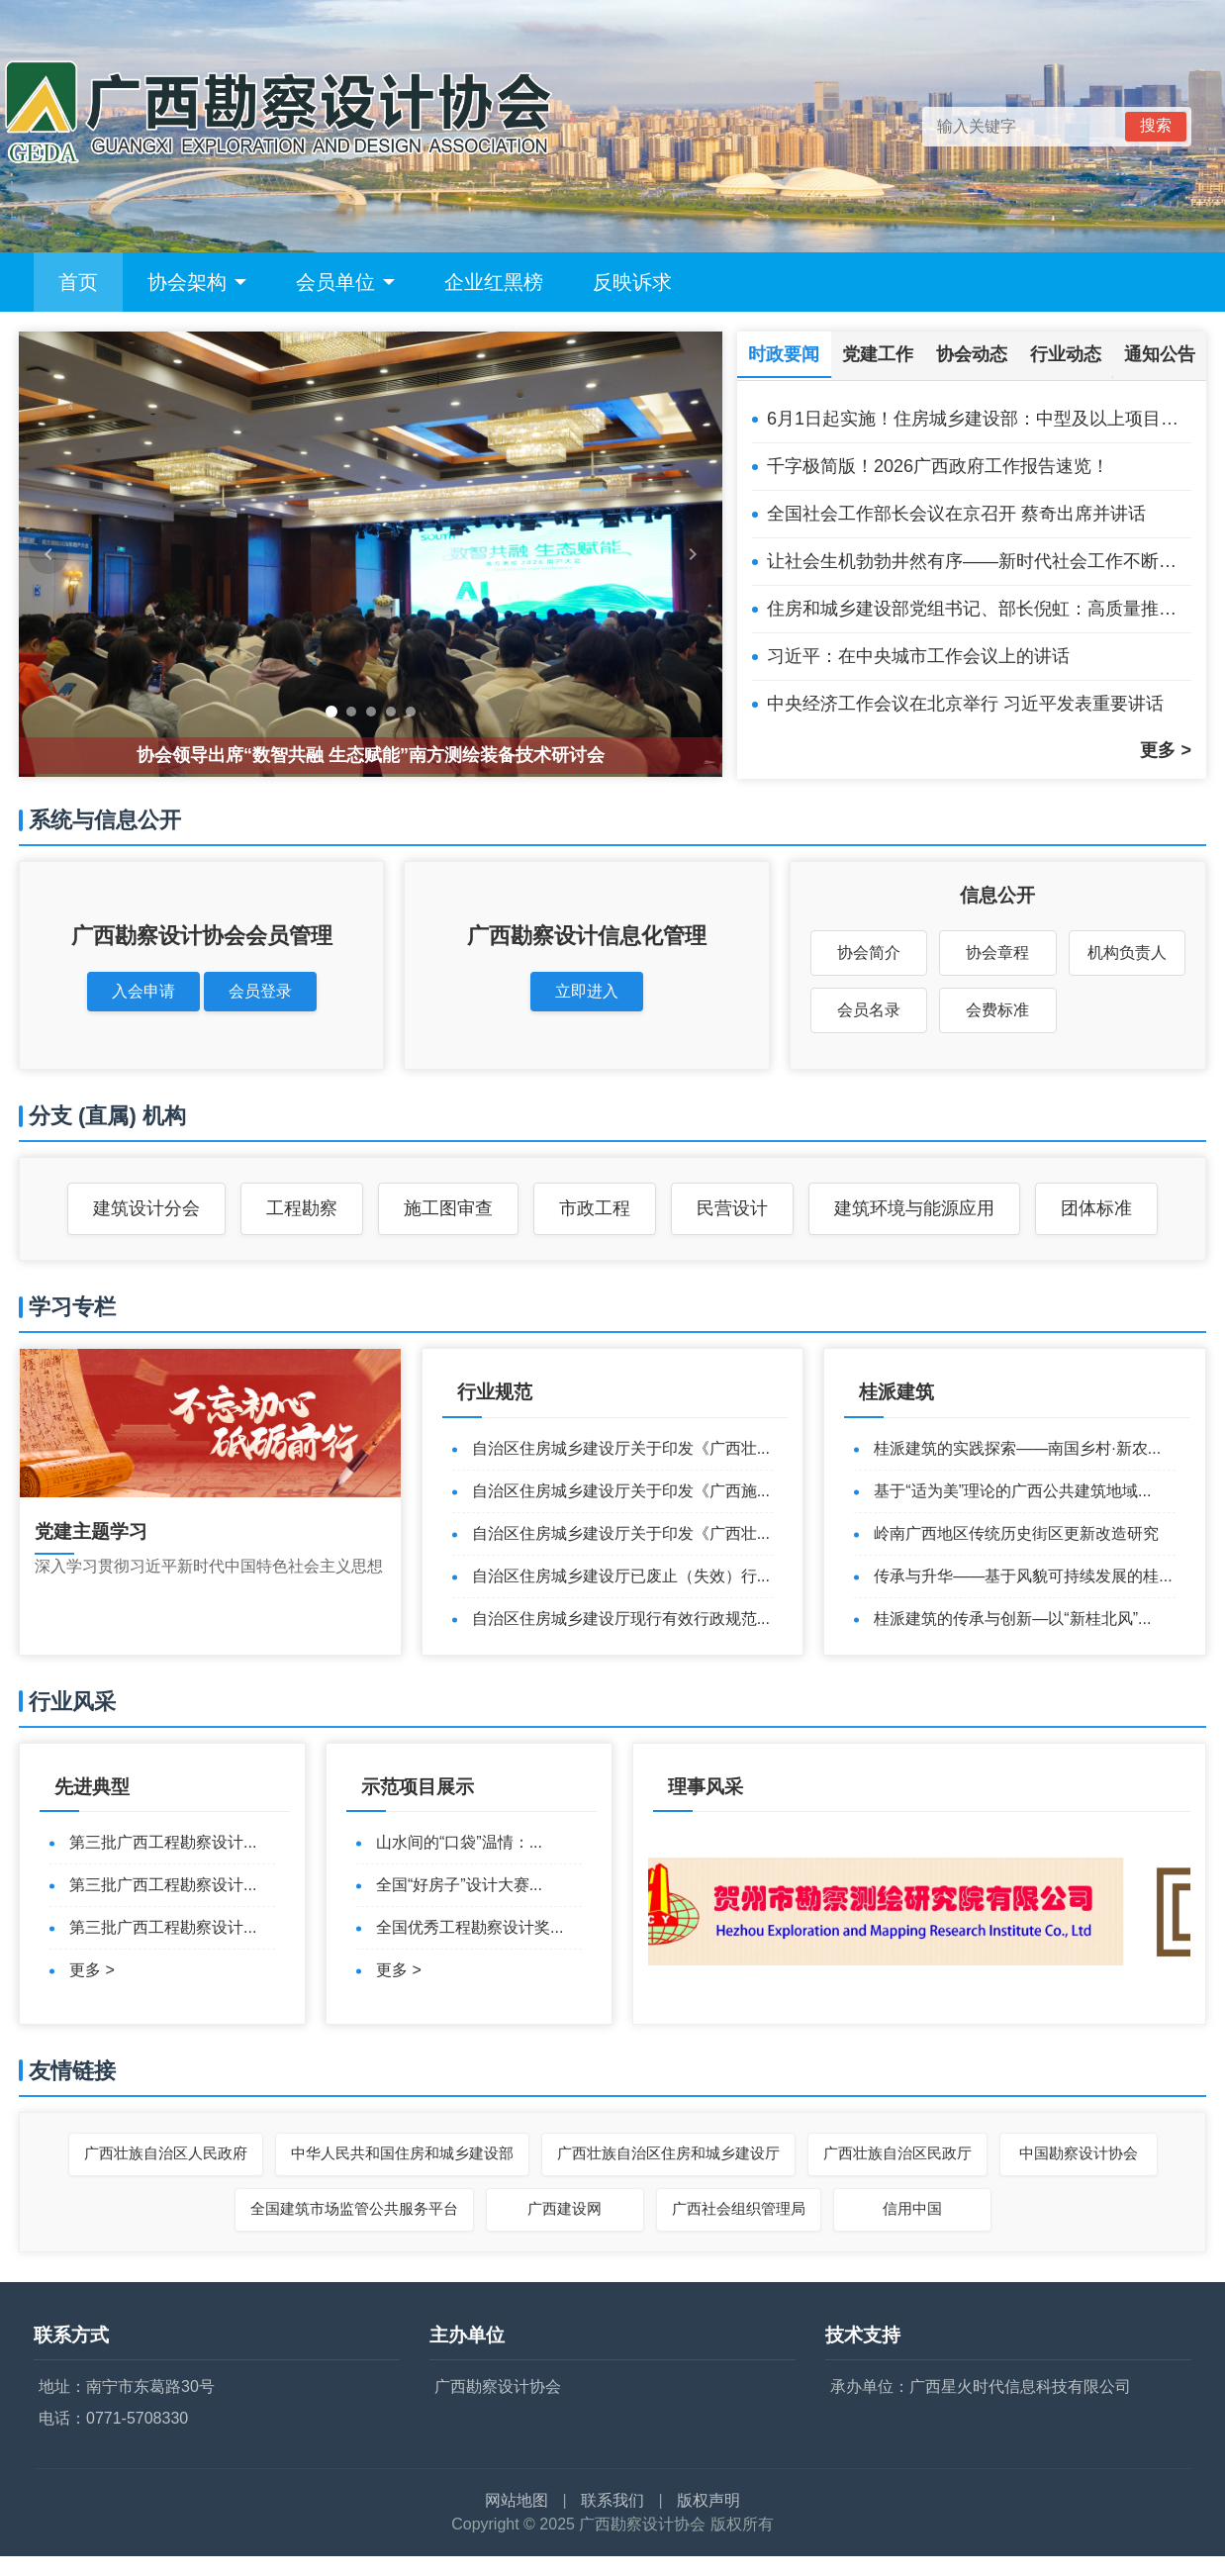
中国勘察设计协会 (1078, 2153)
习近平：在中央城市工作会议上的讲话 (918, 656)
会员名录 (868, 1010)
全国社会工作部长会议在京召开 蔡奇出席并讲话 (956, 514)
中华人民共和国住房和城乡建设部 (402, 2153)
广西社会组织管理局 (738, 2208)
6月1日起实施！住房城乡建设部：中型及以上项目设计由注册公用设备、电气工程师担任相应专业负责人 (979, 419)
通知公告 (1159, 354)
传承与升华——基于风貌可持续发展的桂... (1023, 1576)
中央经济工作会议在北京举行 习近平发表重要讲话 (965, 704)
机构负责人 (1127, 952)
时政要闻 (783, 354)
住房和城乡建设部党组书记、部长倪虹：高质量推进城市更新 (979, 609)
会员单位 (345, 282)
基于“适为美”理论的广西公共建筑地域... (1012, 1490)
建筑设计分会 (146, 1208)
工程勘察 (301, 1208)
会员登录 (260, 991)
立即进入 (586, 991)
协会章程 (997, 952)
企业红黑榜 (493, 282)
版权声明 (708, 2500)
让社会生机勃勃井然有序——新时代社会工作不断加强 (979, 561)
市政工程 (594, 1208)
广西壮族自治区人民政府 (165, 2153)
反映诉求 (632, 282)
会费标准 (997, 1010)
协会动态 (971, 354)
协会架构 (196, 282)
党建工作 (877, 354)
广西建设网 (564, 2208)
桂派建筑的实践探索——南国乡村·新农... (1017, 1448)
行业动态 (1065, 354)
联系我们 (612, 2500)
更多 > (1165, 750)
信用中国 (912, 2208)
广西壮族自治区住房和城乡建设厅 (668, 2153)
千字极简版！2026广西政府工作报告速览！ (938, 466)
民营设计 (732, 1208)
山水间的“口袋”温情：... (459, 1842)
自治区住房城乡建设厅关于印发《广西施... (621, 1490)
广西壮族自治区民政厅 (897, 2153)
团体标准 (1096, 1208)
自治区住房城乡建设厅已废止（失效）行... (621, 1576)
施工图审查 (448, 1208)
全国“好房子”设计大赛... (459, 1884)
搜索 (1156, 125)
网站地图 (516, 2500)
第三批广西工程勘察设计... (162, 1842)
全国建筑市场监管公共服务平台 (354, 2208)
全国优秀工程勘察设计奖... (469, 1927)
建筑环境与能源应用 (914, 1208)
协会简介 (868, 952)
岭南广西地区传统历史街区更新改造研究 (1016, 1533)
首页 (78, 282)
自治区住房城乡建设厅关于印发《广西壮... (621, 1448)
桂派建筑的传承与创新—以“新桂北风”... (1012, 1618)
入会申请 (143, 991)
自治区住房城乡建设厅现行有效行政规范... (621, 1618)
